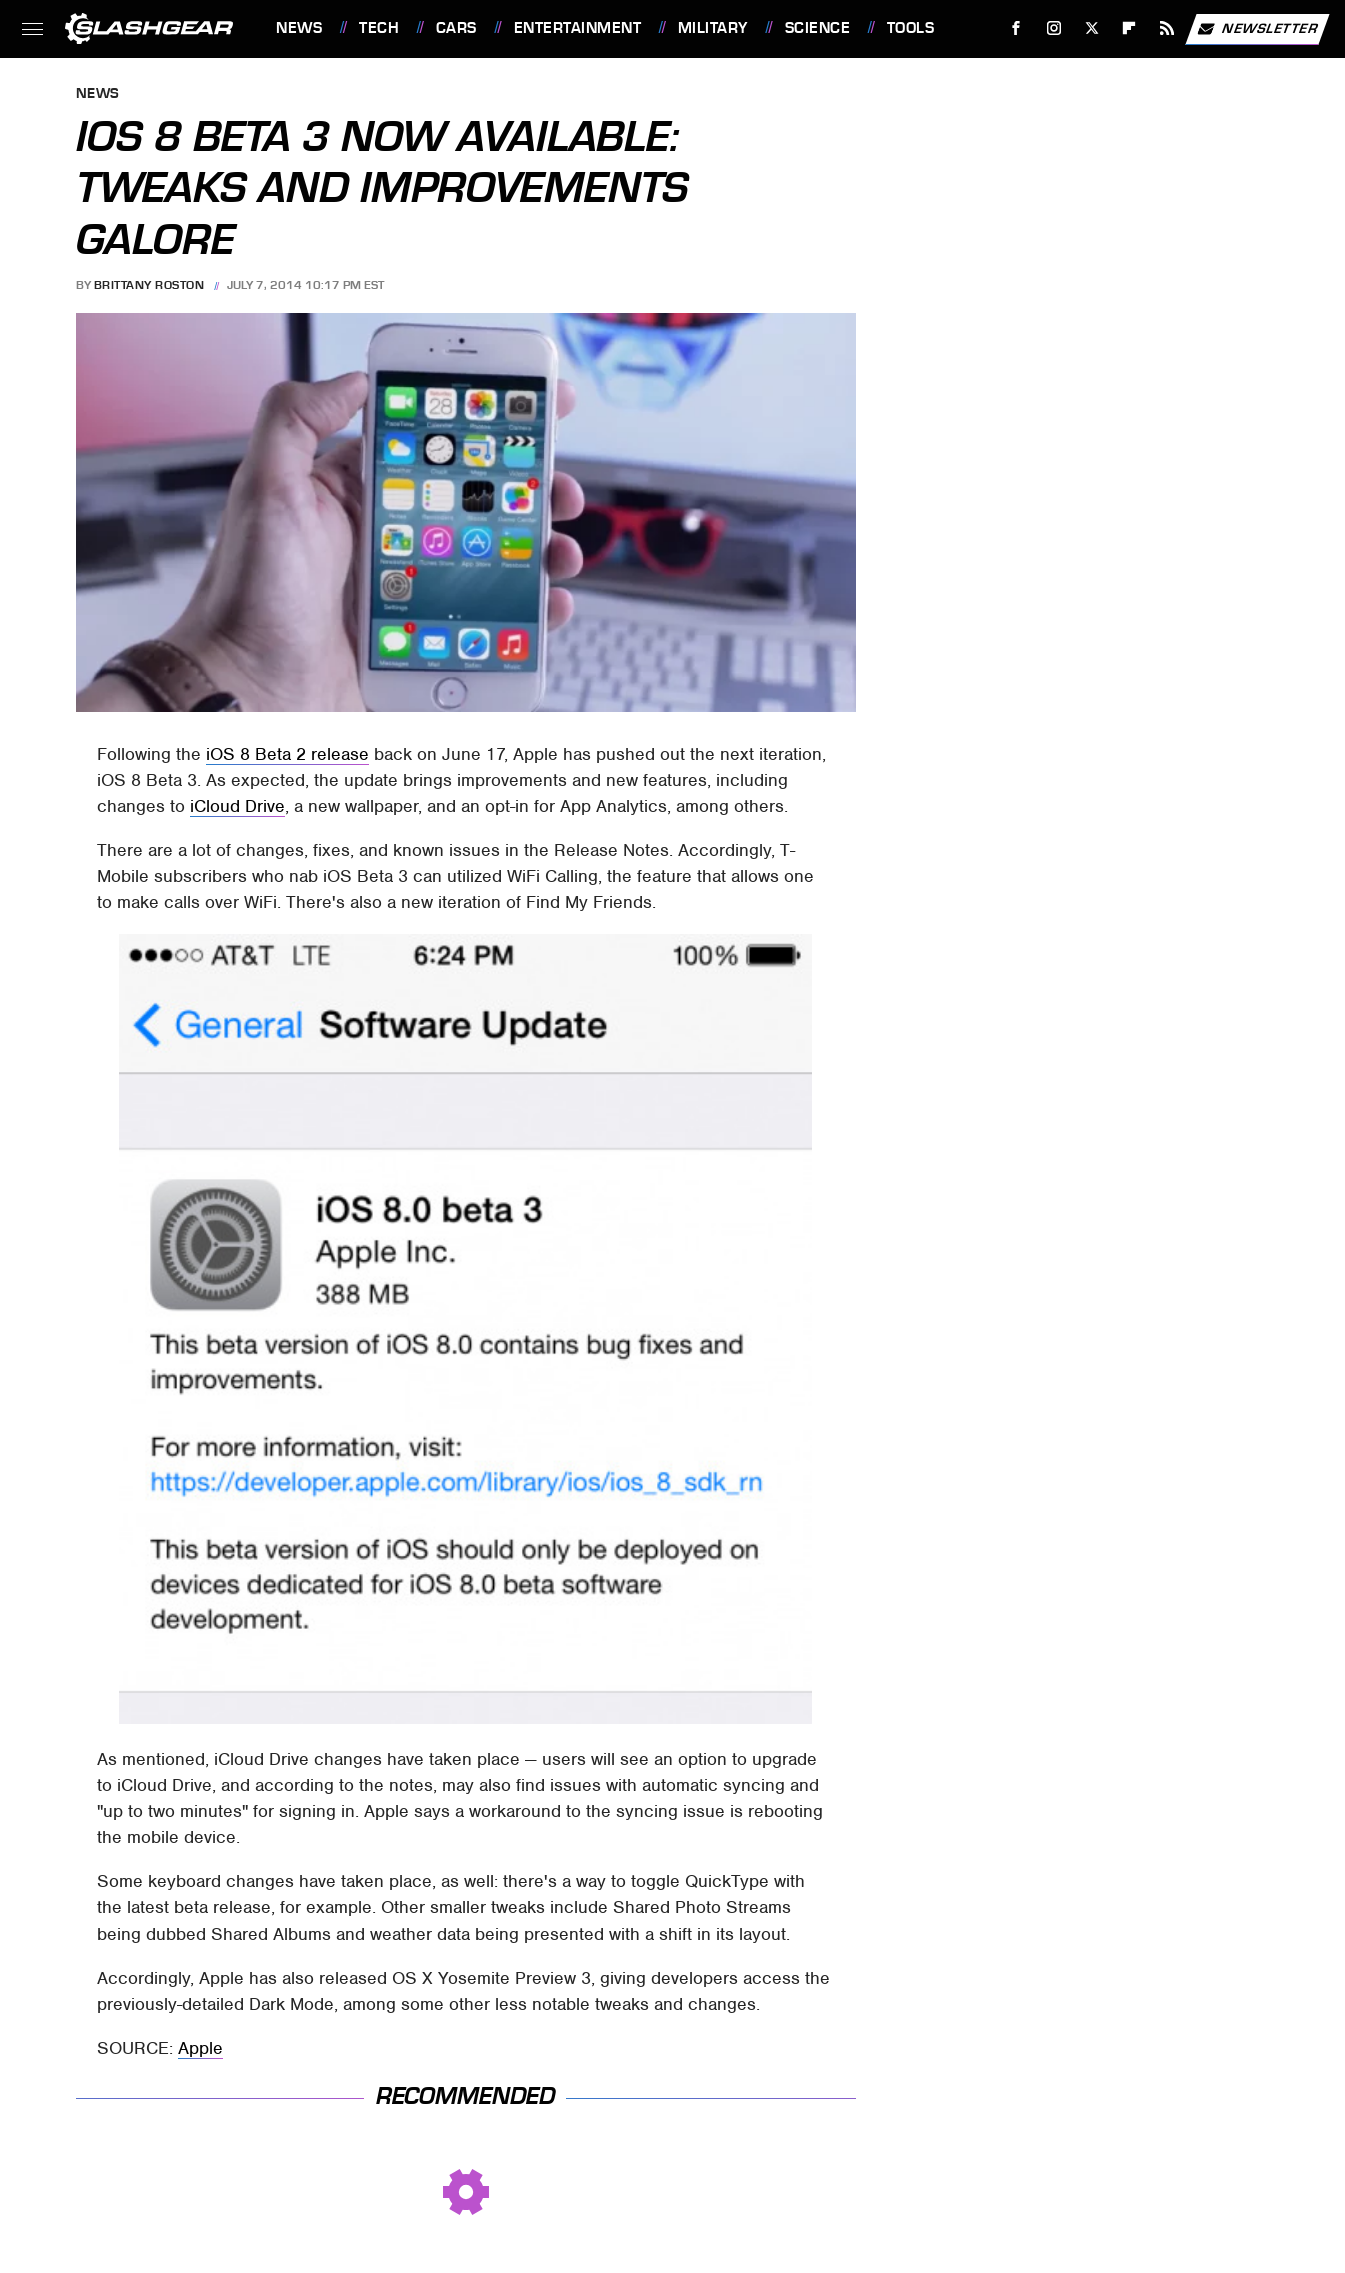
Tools (911, 28)
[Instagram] (1054, 28)
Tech (379, 28)
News (299, 28)
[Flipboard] (1129, 28)
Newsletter (1257, 29)
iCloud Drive (237, 806)
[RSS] (1167, 28)
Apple (200, 2048)
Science (818, 28)
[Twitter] (1091, 28)
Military (713, 28)
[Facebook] (1016, 28)
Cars (456, 28)
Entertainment (578, 28)
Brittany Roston (149, 285)
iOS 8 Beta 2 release (287, 754)
